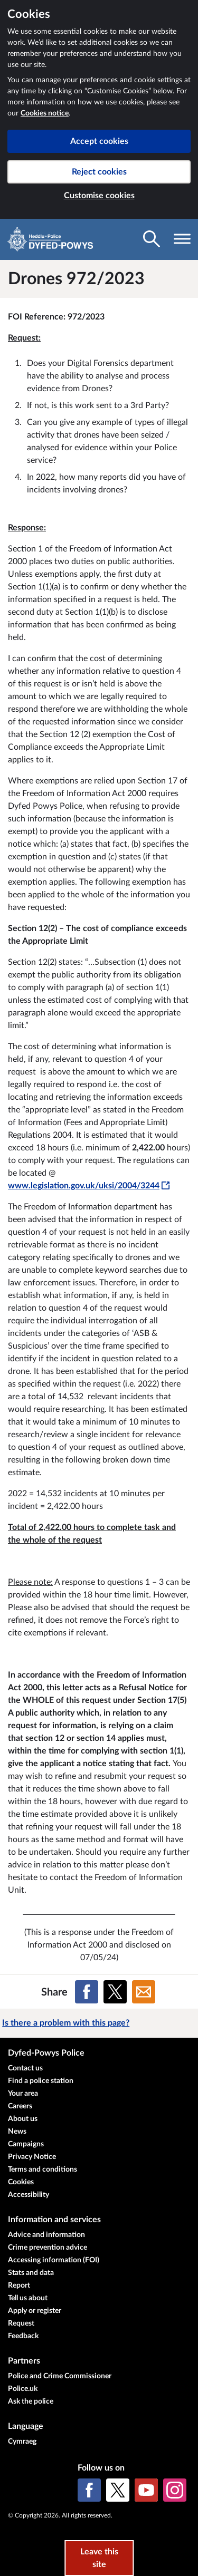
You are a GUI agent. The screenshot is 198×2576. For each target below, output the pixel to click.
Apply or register (34, 2310)
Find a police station (40, 2081)
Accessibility (28, 2195)
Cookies (21, 2182)
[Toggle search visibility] (151, 238)
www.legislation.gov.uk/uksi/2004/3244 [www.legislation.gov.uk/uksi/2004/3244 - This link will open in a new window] (88, 1186)
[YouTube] (146, 2490)
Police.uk (22, 2389)
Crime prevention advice (47, 2247)
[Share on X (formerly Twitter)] (115, 1991)
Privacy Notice (32, 2157)
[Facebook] (89, 2490)
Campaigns (26, 2144)
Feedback (23, 2336)
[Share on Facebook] (86, 1991)
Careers (20, 2106)
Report (19, 2285)
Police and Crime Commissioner (59, 2376)
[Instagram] (174, 2490)
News (17, 2131)
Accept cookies (99, 141)
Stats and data (31, 2273)
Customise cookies (99, 195)
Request (21, 2323)
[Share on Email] (143, 1991)
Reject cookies (99, 172)
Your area (23, 2093)
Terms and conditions (42, 2169)
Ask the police (30, 2401)
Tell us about (28, 2298)
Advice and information (46, 2235)
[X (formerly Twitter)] (117, 2490)
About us (22, 2119)
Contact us (25, 2068)
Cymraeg (22, 2441)
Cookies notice (45, 113)
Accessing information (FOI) (53, 2260)
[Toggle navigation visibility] (182, 238)
